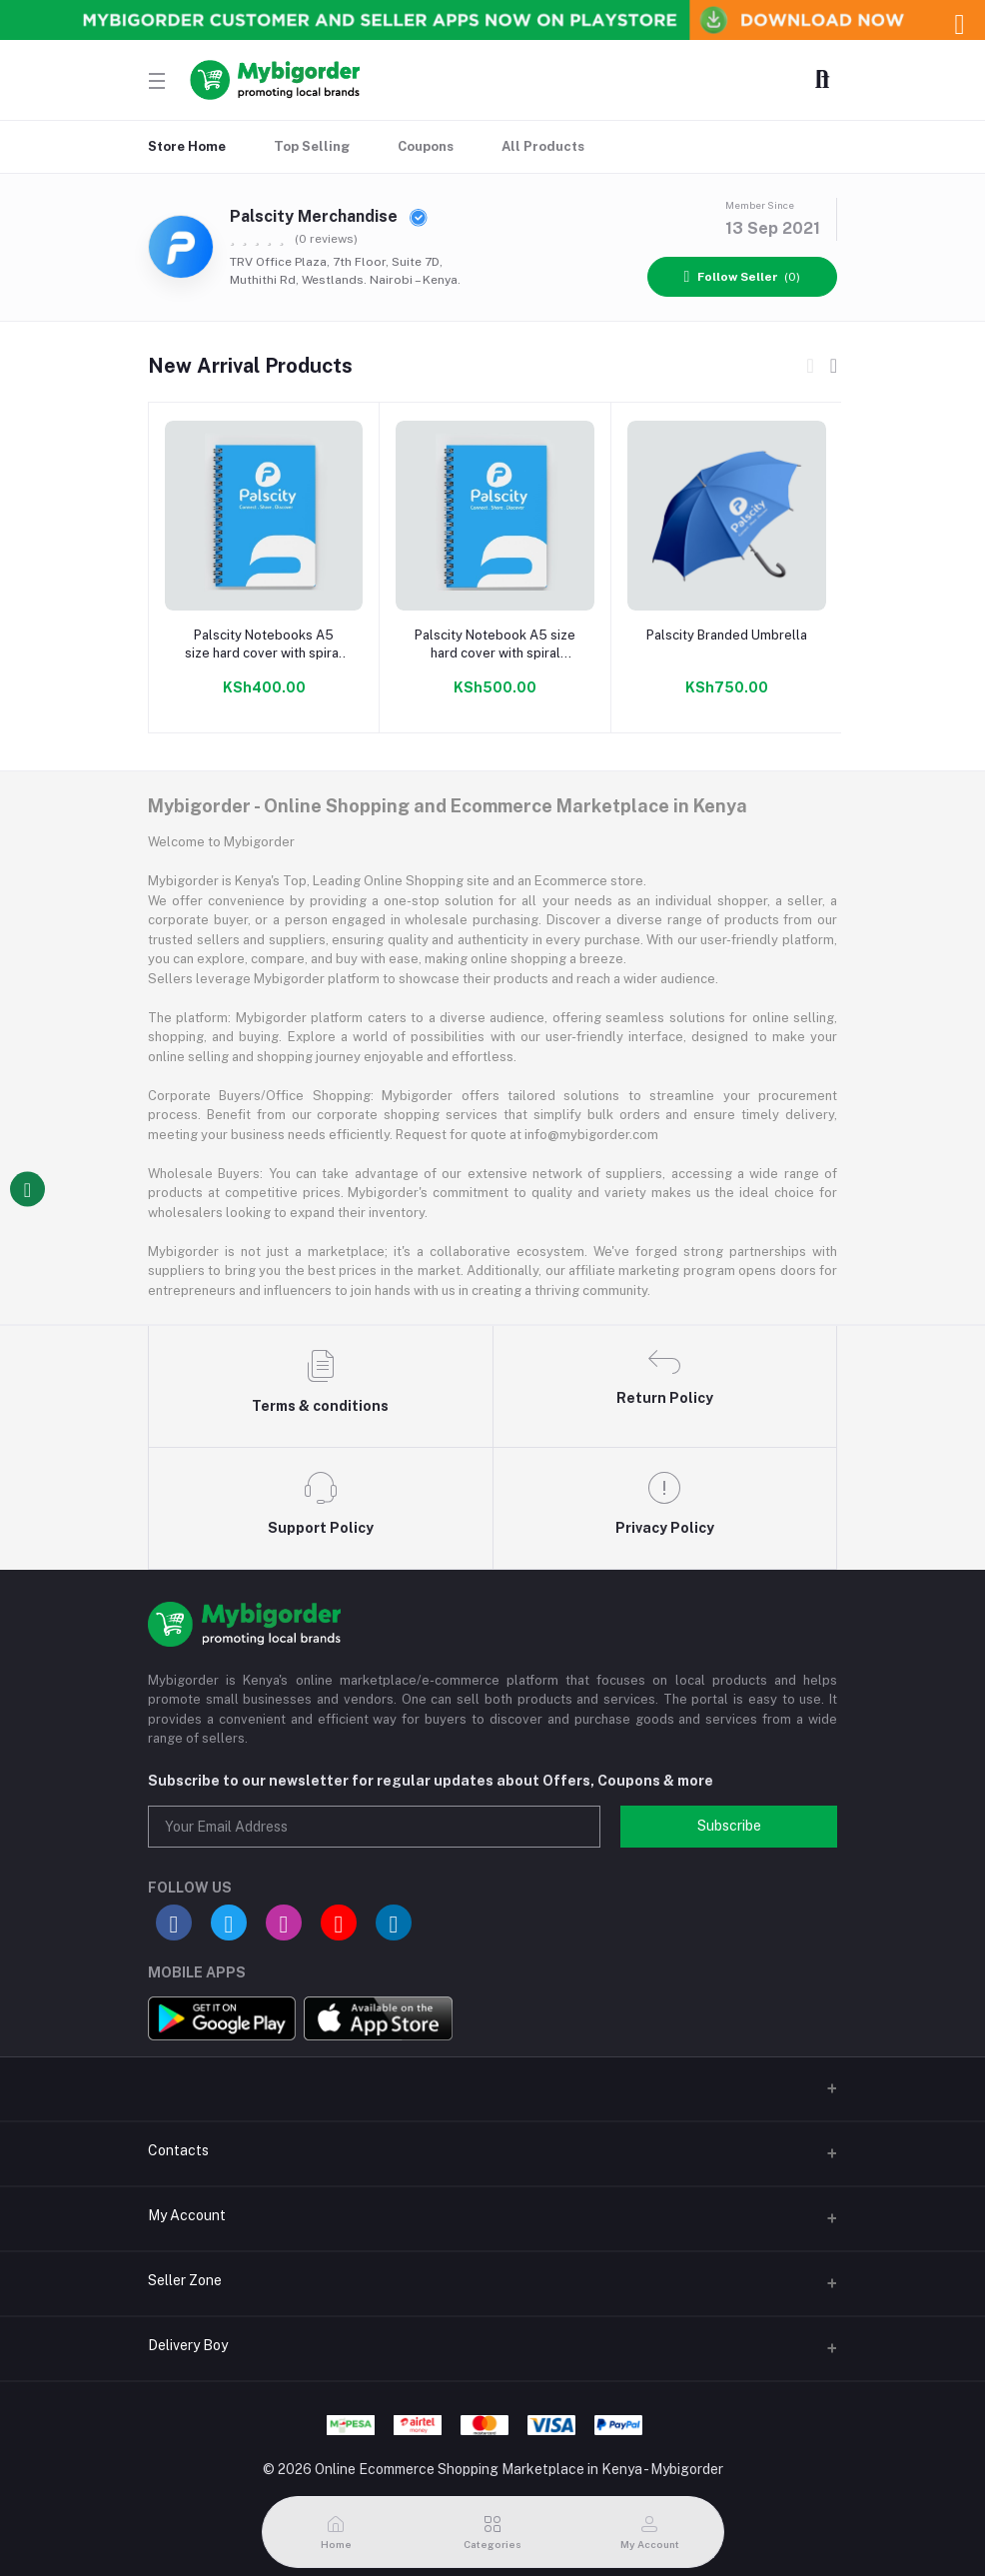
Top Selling (312, 146)
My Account (187, 2215)
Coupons (426, 146)
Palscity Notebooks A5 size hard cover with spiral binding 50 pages (264, 645)
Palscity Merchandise (329, 216)
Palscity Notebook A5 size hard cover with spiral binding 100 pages (495, 645)
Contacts (178, 2150)
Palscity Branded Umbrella (726, 635)
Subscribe (729, 1826)
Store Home (187, 146)
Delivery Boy (188, 2345)
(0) (742, 277)
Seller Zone (185, 2280)
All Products (542, 146)
